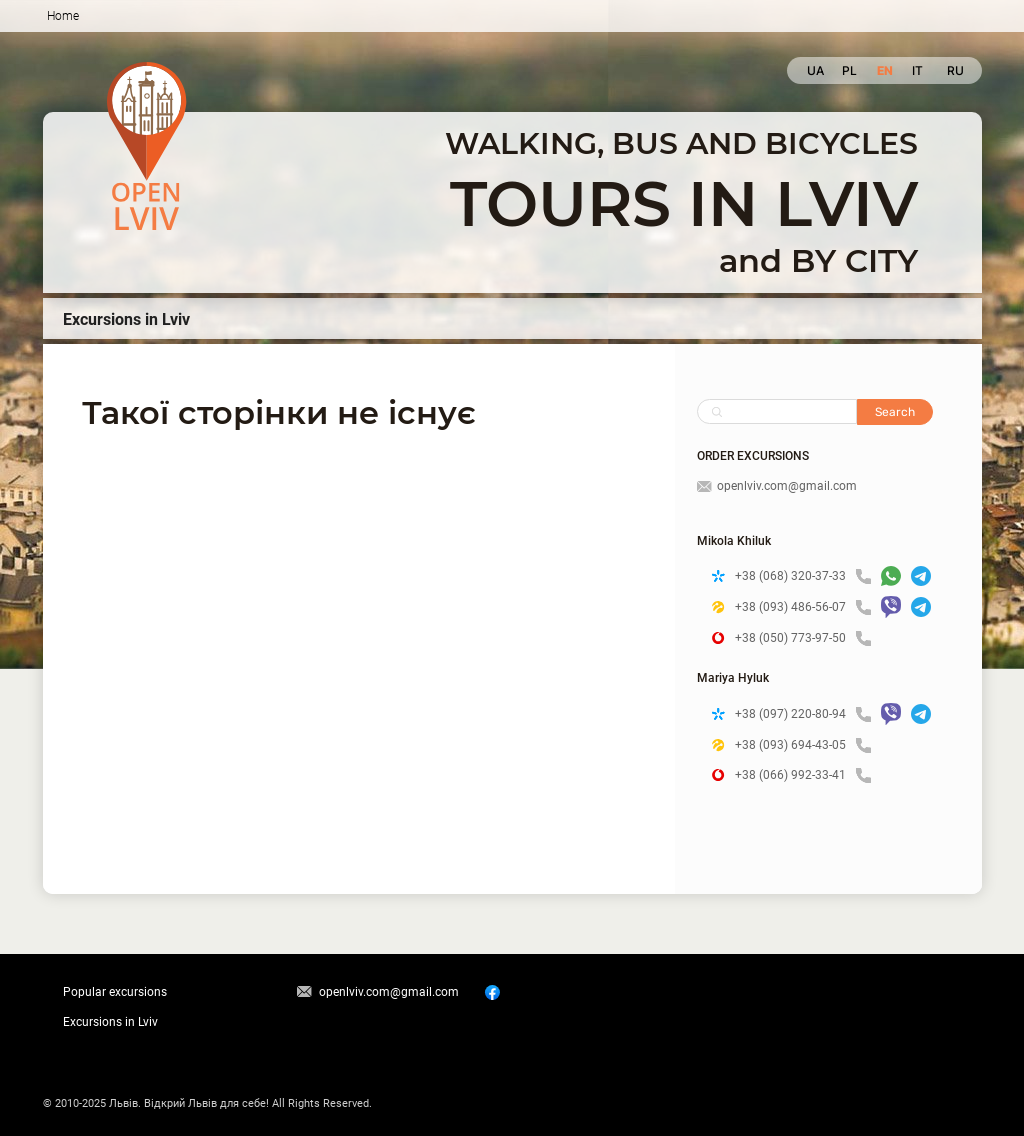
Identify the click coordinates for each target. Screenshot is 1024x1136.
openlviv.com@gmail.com (777, 486)
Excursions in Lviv (126, 319)
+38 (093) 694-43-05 (803, 745)
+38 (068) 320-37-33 (803, 576)
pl (849, 70)
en (884, 70)
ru (954, 70)
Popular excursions (115, 992)
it (917, 70)
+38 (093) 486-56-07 (803, 607)
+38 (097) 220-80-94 (803, 714)
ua (814, 70)
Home (63, 16)
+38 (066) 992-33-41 (803, 775)
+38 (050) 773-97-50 (803, 638)
